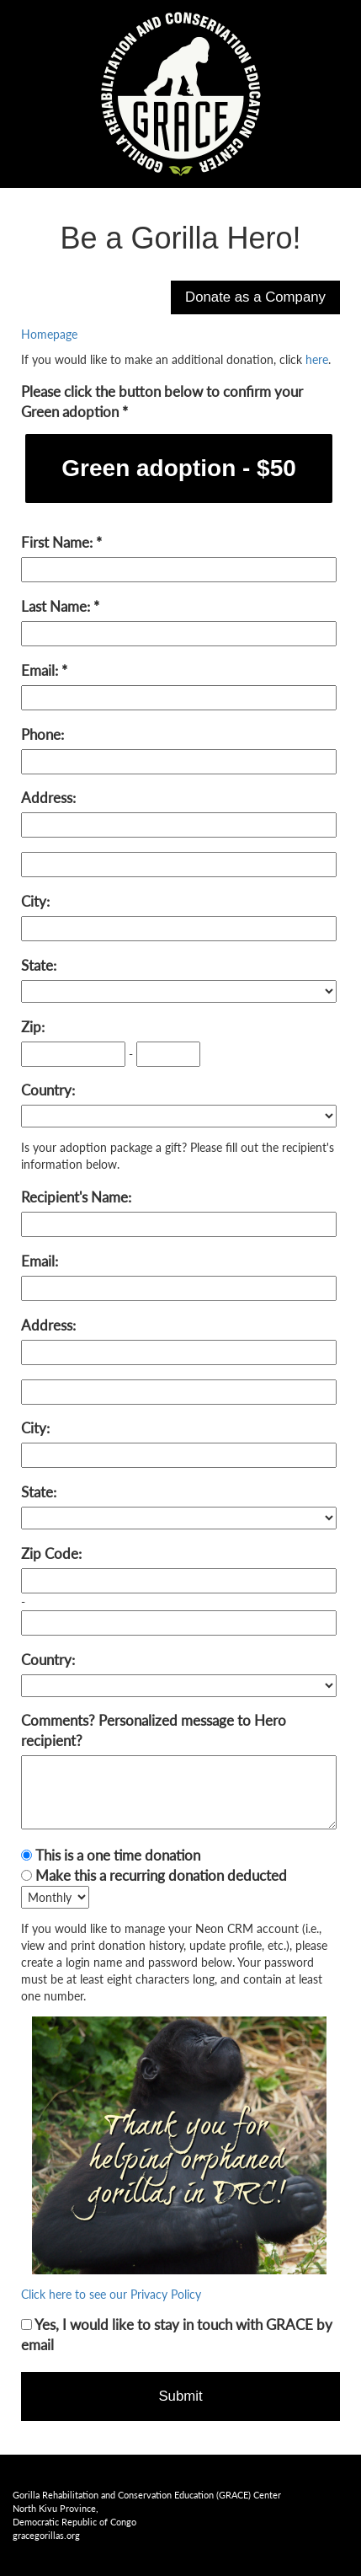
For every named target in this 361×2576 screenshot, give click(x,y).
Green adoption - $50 (178, 468)
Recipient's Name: (76, 1197)
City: (35, 901)
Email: (41, 670)
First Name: (58, 542)
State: (38, 965)
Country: (48, 1090)
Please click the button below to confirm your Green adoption (162, 401)
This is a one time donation (117, 1855)
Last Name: (57, 606)
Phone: (42, 734)
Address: (48, 797)
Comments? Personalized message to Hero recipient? (153, 1730)
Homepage (49, 334)
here (316, 359)
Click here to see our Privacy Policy (111, 2294)
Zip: (33, 1027)
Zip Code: (51, 1553)
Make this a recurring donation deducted (161, 1875)
